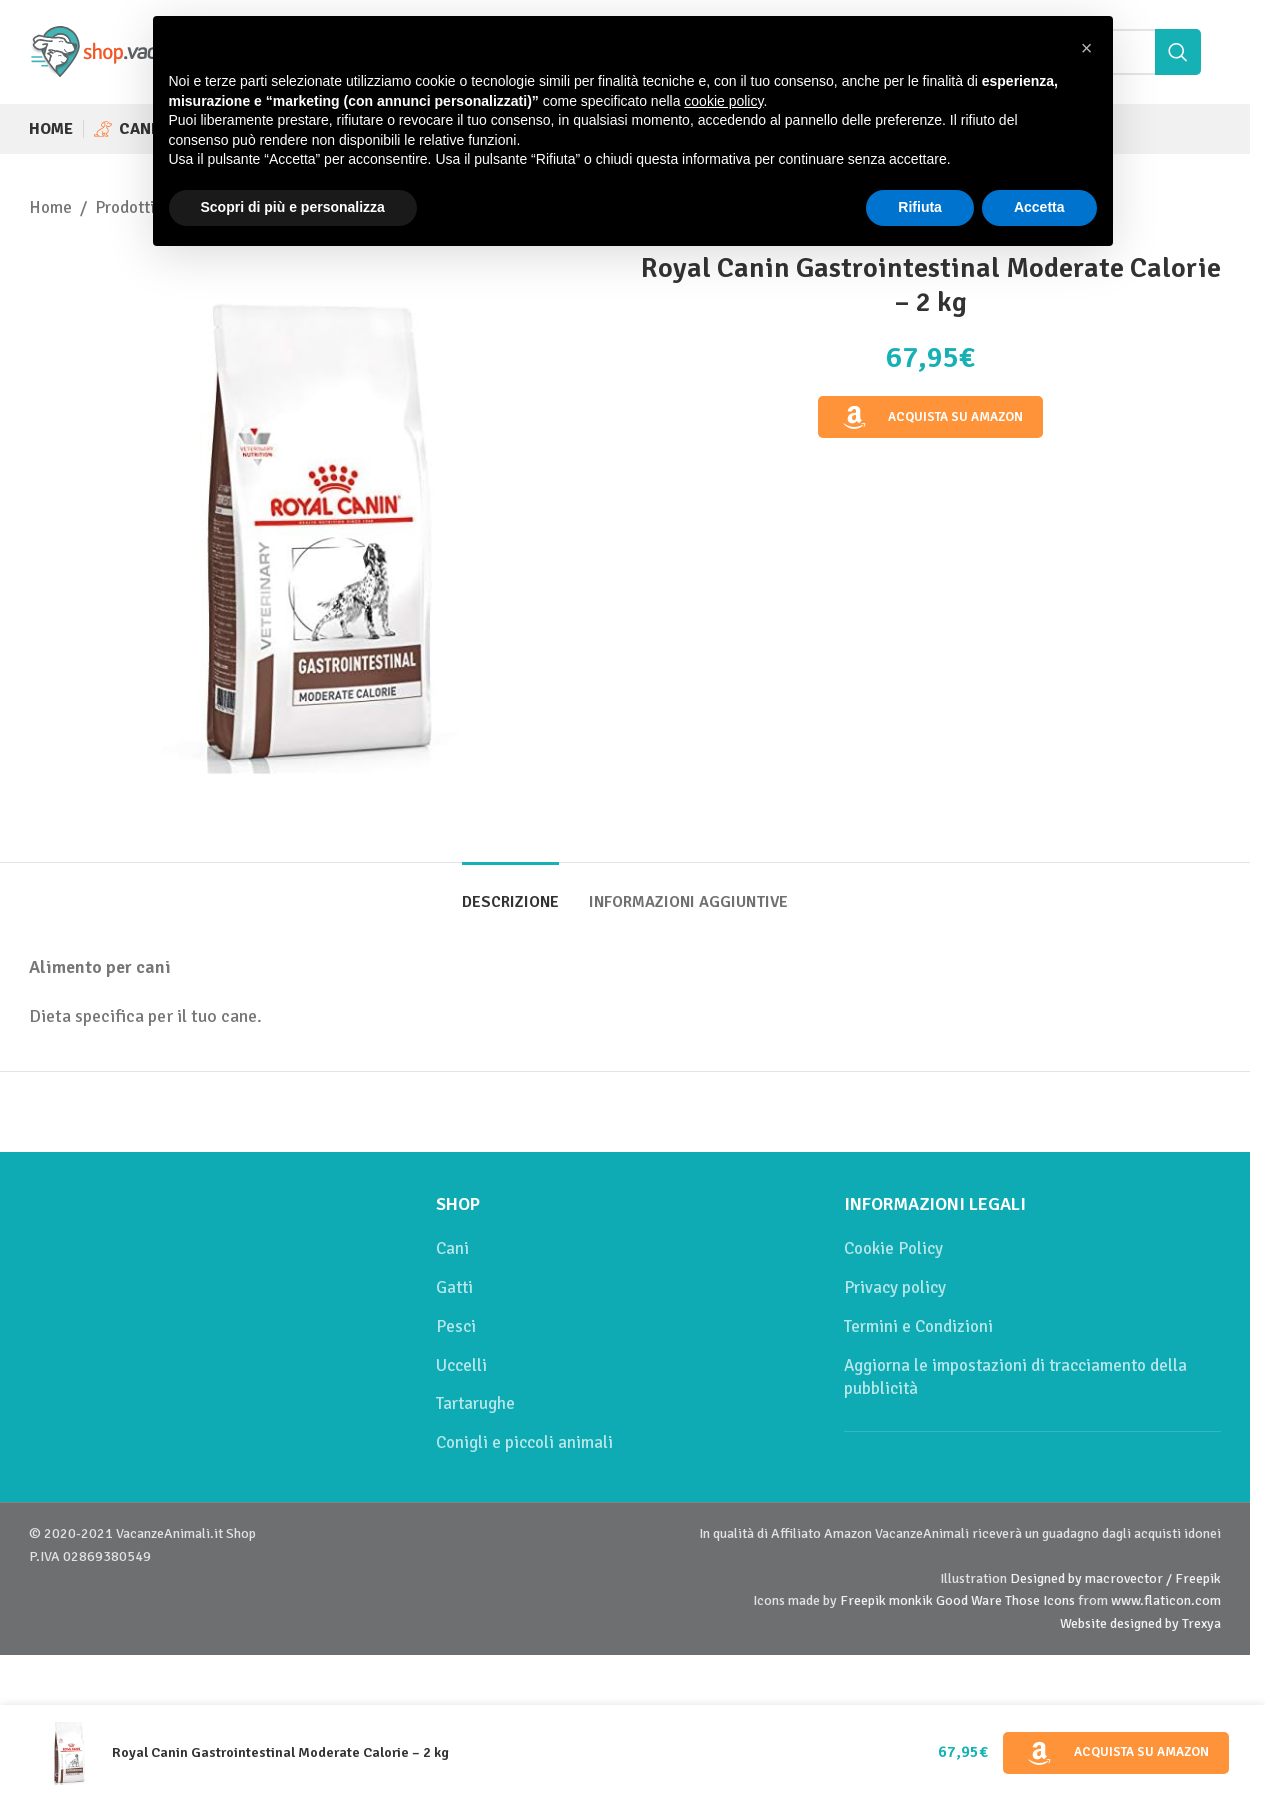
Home (50, 207)
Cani (452, 1248)
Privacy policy (895, 1287)
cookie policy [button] (723, 101)
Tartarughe (475, 1403)
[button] (1087, 48)
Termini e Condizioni (918, 1326)
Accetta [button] (1039, 207)
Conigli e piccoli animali (524, 1442)
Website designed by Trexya (1140, 1623)
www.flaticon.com (1166, 1600)
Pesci (456, 1326)
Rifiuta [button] (920, 207)
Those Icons (1040, 1600)
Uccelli (461, 1365)
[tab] (510, 892)
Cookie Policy (893, 1248)
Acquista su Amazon (931, 418)
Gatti (454, 1287)
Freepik (863, 1600)
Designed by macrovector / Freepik (1115, 1578)
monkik (911, 1600)
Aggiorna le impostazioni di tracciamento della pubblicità (1015, 1377)
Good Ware (969, 1600)
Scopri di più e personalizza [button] (293, 207)
